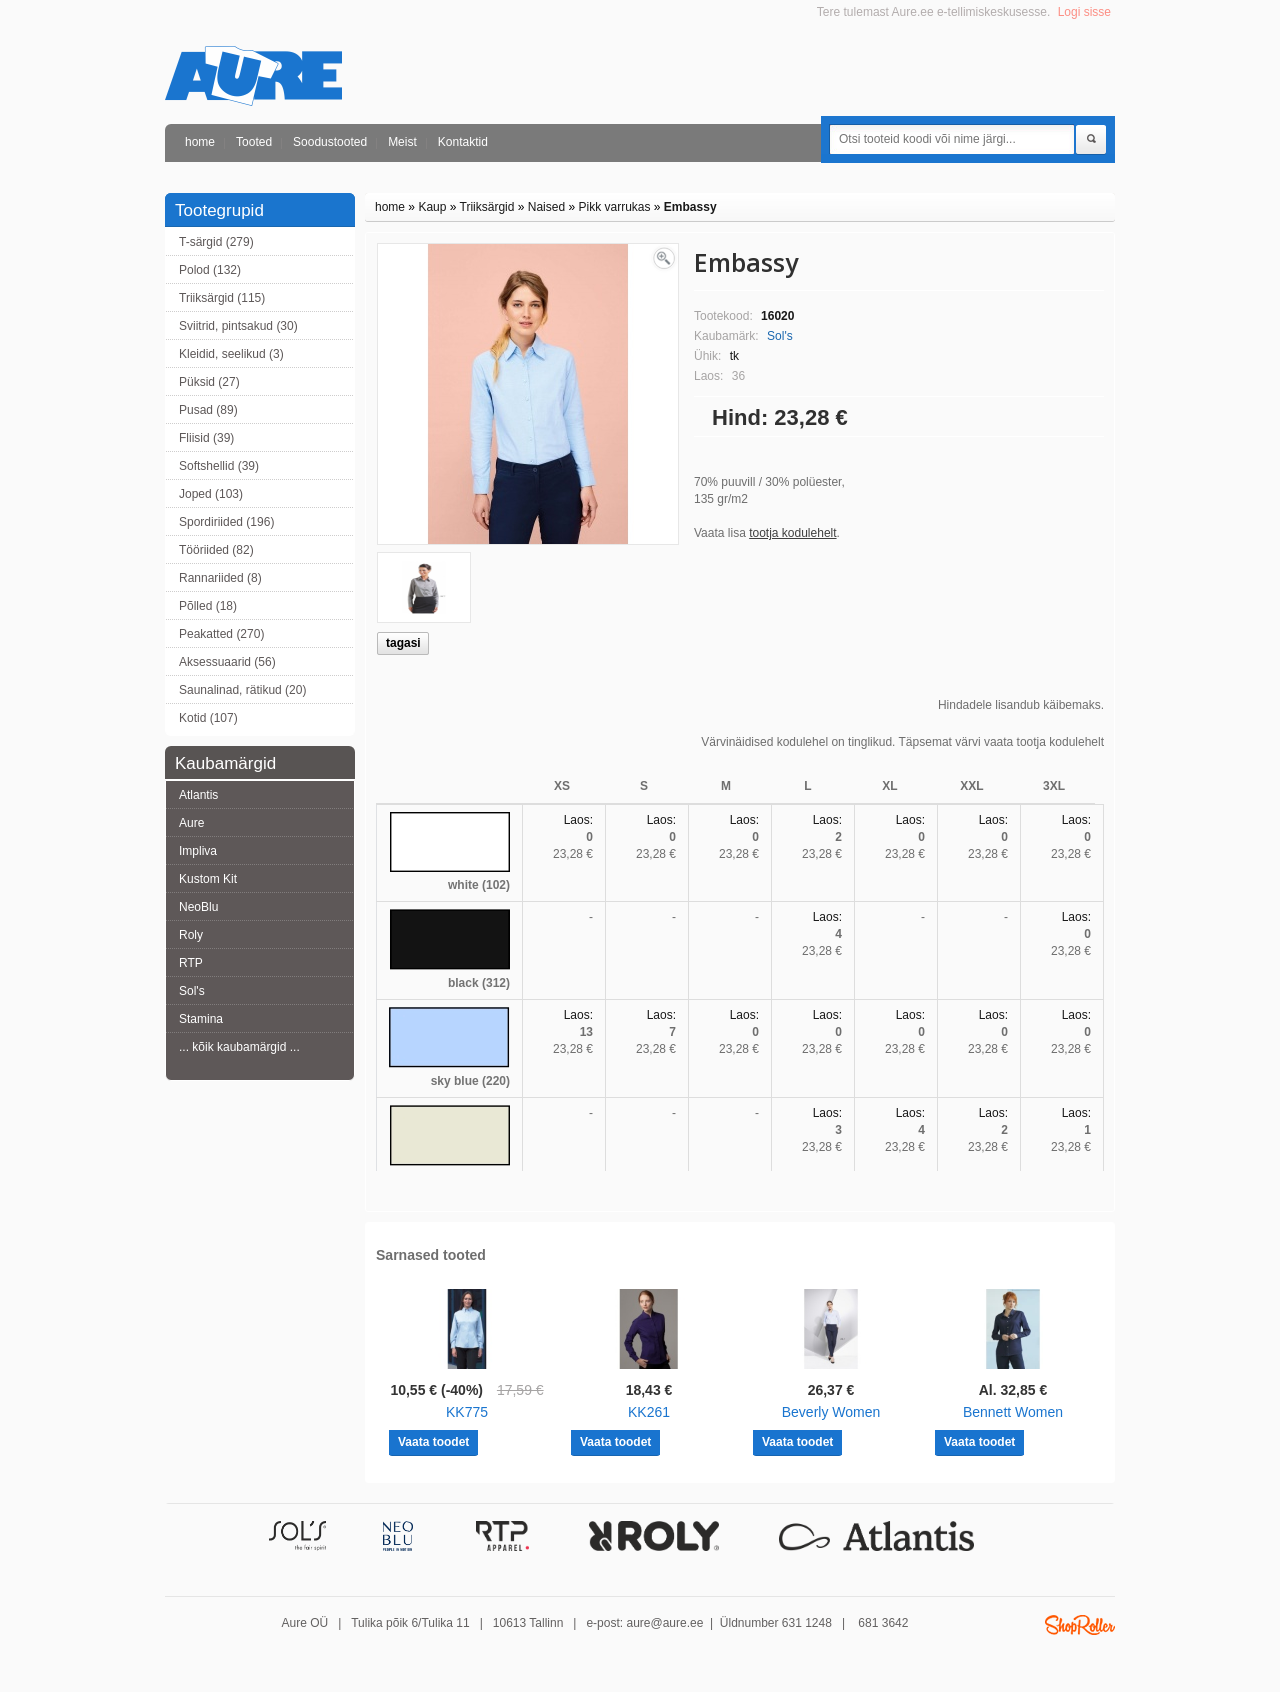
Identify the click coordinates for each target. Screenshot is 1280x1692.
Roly (191, 935)
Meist (402, 142)
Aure (191, 823)
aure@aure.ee (664, 1623)
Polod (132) (210, 270)
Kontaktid (463, 142)
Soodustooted (330, 142)
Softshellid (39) (219, 466)
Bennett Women (1013, 1412)
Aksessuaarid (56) (227, 662)
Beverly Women (831, 1412)
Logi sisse (1084, 12)
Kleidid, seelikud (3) (231, 354)
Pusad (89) (208, 410)
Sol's (192, 991)
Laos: (578, 820)
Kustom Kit (208, 879)
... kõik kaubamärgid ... (239, 1047)
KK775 (467, 1412)
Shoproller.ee (1080, 1625)
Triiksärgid (487, 207)
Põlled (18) (208, 606)
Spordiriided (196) (226, 522)
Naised (546, 207)
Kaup (432, 207)
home (200, 142)
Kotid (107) (208, 718)
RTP (191, 963)
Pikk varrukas (614, 207)
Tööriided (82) (216, 550)
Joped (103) (211, 494)
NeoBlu (198, 907)
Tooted (254, 142)
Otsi (1091, 140)
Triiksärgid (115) (222, 298)
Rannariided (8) (220, 578)
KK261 (649, 1412)
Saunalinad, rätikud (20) (242, 690)
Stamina (201, 1019)
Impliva (198, 851)
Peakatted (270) (221, 634)
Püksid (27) (209, 382)
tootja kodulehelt (792, 533)
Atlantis (198, 795)
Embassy (690, 207)
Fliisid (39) (206, 438)
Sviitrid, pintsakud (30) (238, 326)
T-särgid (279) (216, 242)
